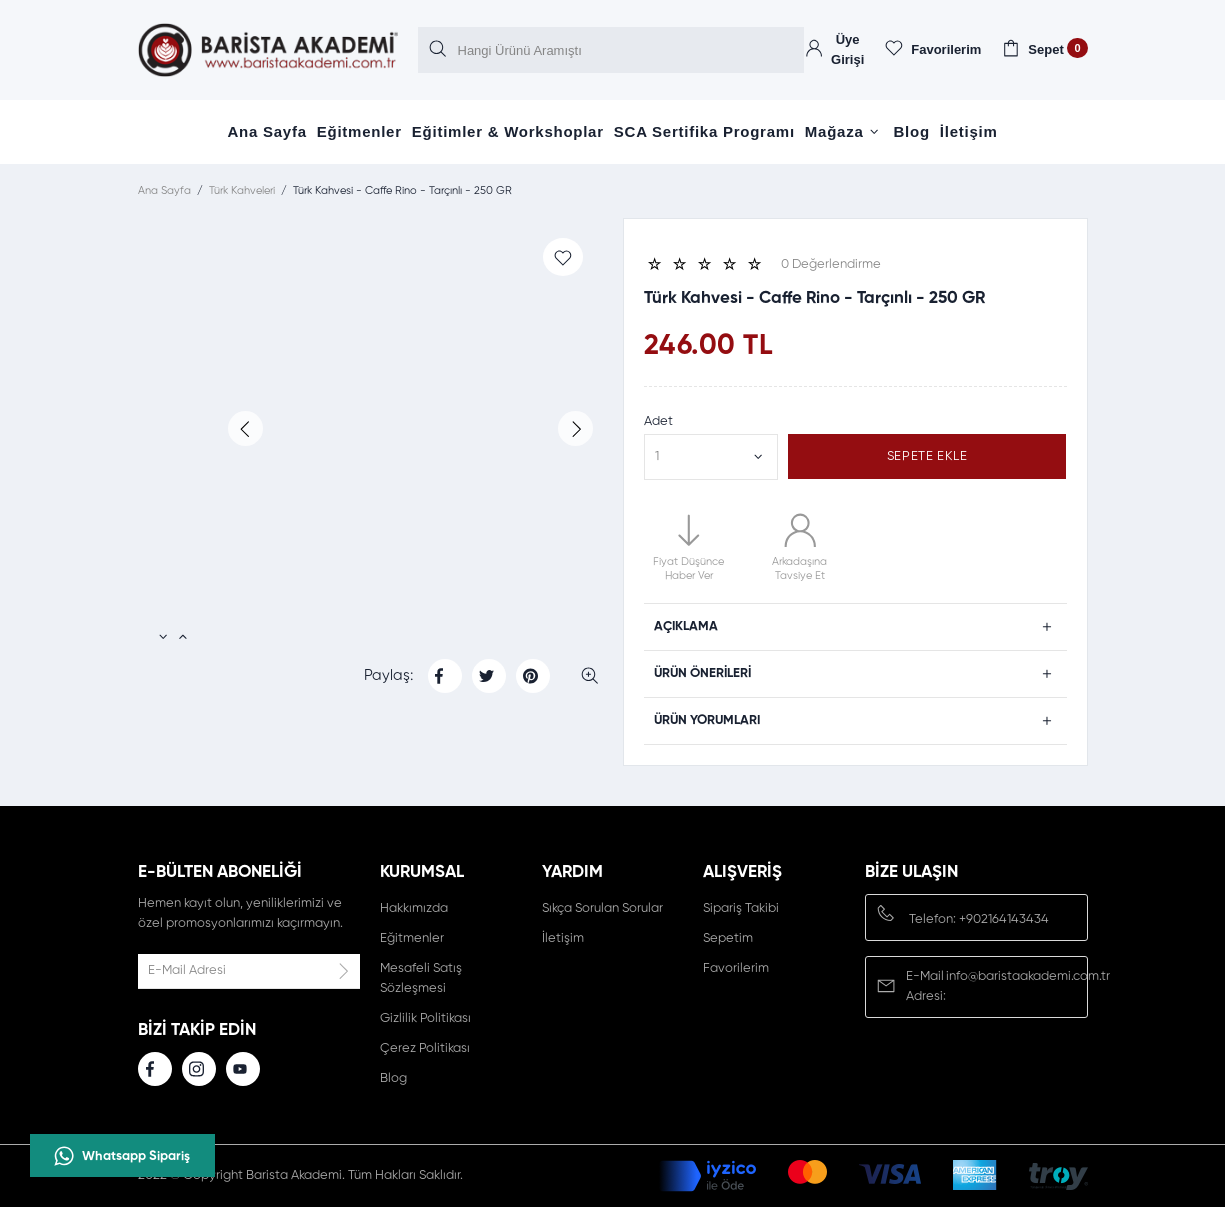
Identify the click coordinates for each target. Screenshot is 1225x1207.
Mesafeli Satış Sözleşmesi (421, 978)
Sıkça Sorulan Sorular (602, 908)
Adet (658, 421)
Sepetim (728, 938)
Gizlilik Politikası (425, 1018)
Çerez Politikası (425, 1048)
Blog (912, 131)
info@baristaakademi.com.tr (1028, 976)
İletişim (969, 131)
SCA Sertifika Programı (704, 131)
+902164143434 (1004, 919)
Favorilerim (736, 968)
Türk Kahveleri (242, 190)
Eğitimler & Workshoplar (508, 131)
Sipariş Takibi (741, 908)
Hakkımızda (414, 908)
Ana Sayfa (266, 131)
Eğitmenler (359, 131)
